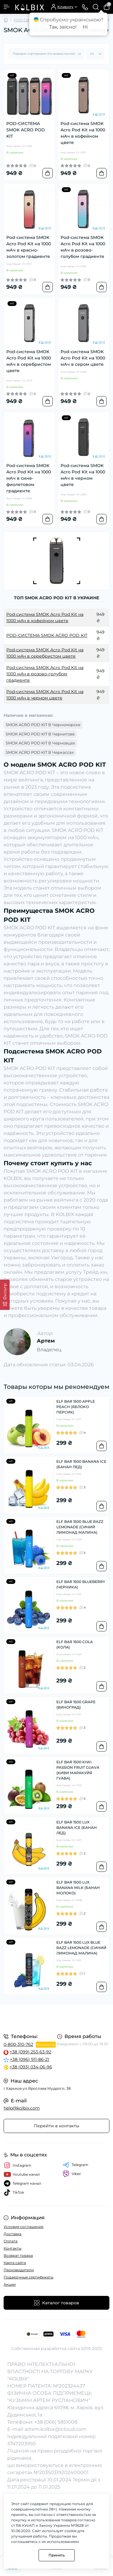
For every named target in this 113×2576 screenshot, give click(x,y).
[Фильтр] (5, 1294)
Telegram (75, 2165)
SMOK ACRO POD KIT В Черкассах (40, 752)
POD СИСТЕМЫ (29, 20)
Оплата (10, 2241)
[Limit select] (95, 53)
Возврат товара (18, 2255)
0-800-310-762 (18, 2044)
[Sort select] (46, 53)
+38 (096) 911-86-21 (29, 2059)
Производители (19, 2270)
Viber (72, 2174)
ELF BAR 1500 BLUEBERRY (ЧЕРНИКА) (80, 1584)
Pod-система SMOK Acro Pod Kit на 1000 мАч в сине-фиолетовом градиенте (28, 478)
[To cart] (47, 173)
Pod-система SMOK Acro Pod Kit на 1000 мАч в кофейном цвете (83, 133)
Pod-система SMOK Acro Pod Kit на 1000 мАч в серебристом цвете (28, 361)
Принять (57, 2555)
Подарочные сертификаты (28, 2277)
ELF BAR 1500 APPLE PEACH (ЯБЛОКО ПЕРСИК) (75, 1406)
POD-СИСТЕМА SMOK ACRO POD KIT (25, 130)
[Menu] (7, 7)
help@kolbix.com (22, 2108)
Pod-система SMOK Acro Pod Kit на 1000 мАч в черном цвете (83, 475)
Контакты (12, 2248)
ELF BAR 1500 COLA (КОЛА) (74, 1644)
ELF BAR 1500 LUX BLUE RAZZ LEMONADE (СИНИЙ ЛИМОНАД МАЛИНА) (81, 1947)
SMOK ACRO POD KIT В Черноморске (43, 724)
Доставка (12, 2234)
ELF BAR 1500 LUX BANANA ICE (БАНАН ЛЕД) (76, 1827)
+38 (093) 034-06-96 (31, 2067)
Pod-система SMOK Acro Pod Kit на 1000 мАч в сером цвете (83, 358)
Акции (10, 2284)
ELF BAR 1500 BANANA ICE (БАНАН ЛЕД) (81, 1464)
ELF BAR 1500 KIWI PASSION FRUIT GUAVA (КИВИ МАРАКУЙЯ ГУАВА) (77, 1770)
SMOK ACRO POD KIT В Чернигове (40, 734)
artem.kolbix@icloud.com (55, 2429)
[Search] (96, 7)
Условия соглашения (23, 2226)
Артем (46, 1341)
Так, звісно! (63, 27)
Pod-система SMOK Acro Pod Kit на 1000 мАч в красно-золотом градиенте (28, 247)
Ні (85, 27)
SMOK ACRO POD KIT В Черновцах (40, 743)
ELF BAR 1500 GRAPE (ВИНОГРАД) (76, 1705)
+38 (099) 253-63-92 (30, 2052)
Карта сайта (15, 2262)
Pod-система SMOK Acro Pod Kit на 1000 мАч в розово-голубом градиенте (83, 247)
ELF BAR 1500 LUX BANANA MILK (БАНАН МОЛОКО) (78, 1887)
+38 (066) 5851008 (55, 2422)
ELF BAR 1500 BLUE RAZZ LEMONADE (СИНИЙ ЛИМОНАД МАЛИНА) (79, 1527)
